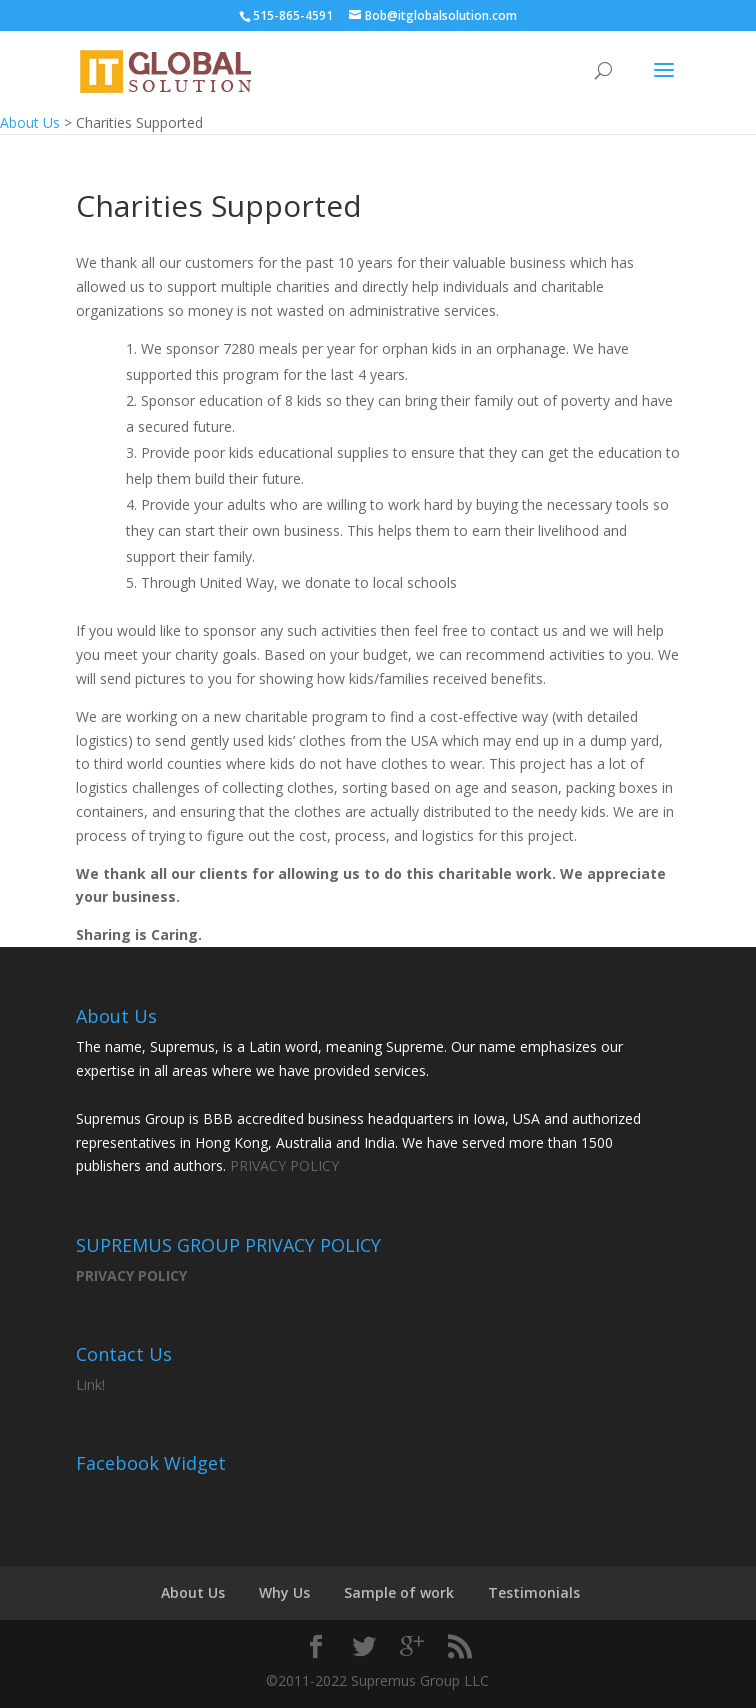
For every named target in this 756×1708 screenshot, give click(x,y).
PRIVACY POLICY (284, 1165)
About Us (193, 1592)
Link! (90, 1384)
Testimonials (534, 1592)
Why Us (284, 1592)
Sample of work (399, 1592)
